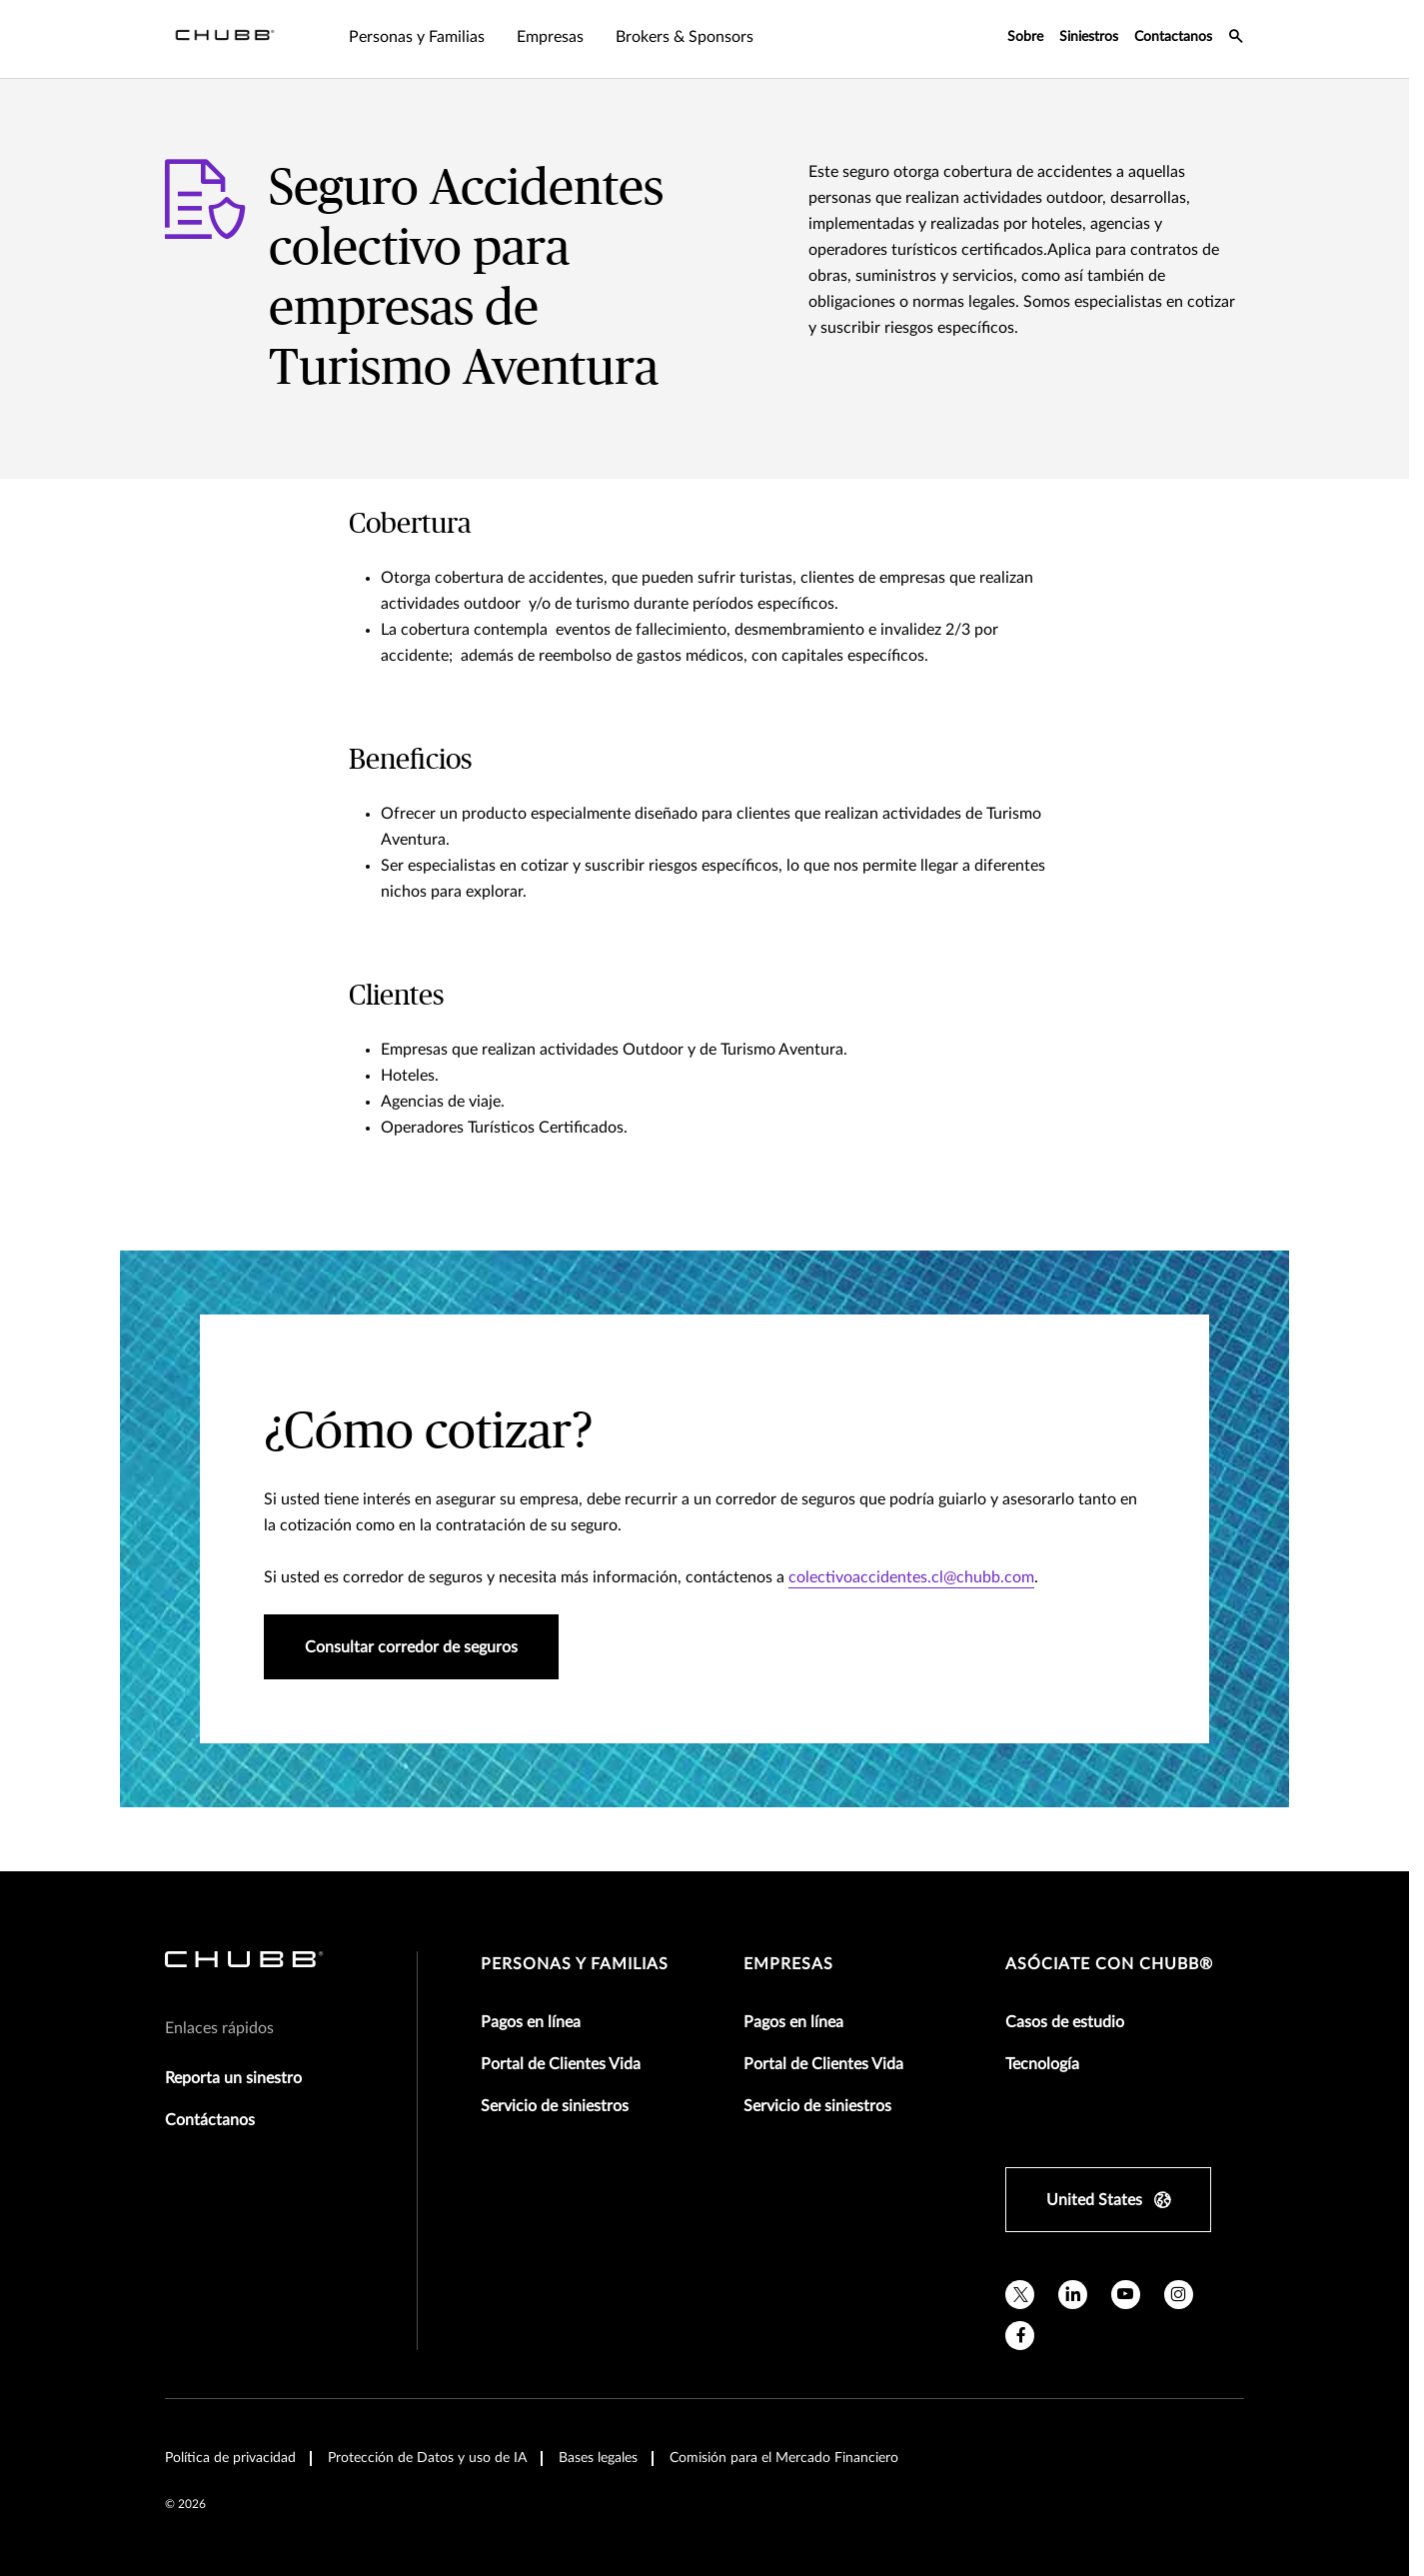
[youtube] (1125, 2294)
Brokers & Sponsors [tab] (684, 37)
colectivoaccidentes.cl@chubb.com (911, 1577)
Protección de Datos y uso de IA (427, 2458)
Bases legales (598, 2458)
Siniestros (1088, 37)
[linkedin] (1072, 2294)
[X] (1019, 2294)
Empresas (788, 1964)
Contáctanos (210, 2120)
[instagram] (1178, 2294)
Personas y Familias (575, 1964)
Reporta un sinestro (233, 2078)
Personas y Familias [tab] (417, 37)
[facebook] (1019, 2335)
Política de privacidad (230, 2458)
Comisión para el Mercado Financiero (784, 2458)
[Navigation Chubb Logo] (225, 39)
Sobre (1025, 37)
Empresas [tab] (550, 37)
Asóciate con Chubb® (1109, 1964)
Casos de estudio (1064, 2022)
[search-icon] (1236, 39)
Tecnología (1042, 2064)
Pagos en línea (531, 2022)
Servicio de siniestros (555, 2106)
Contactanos (1173, 37)
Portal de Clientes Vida (561, 2064)
